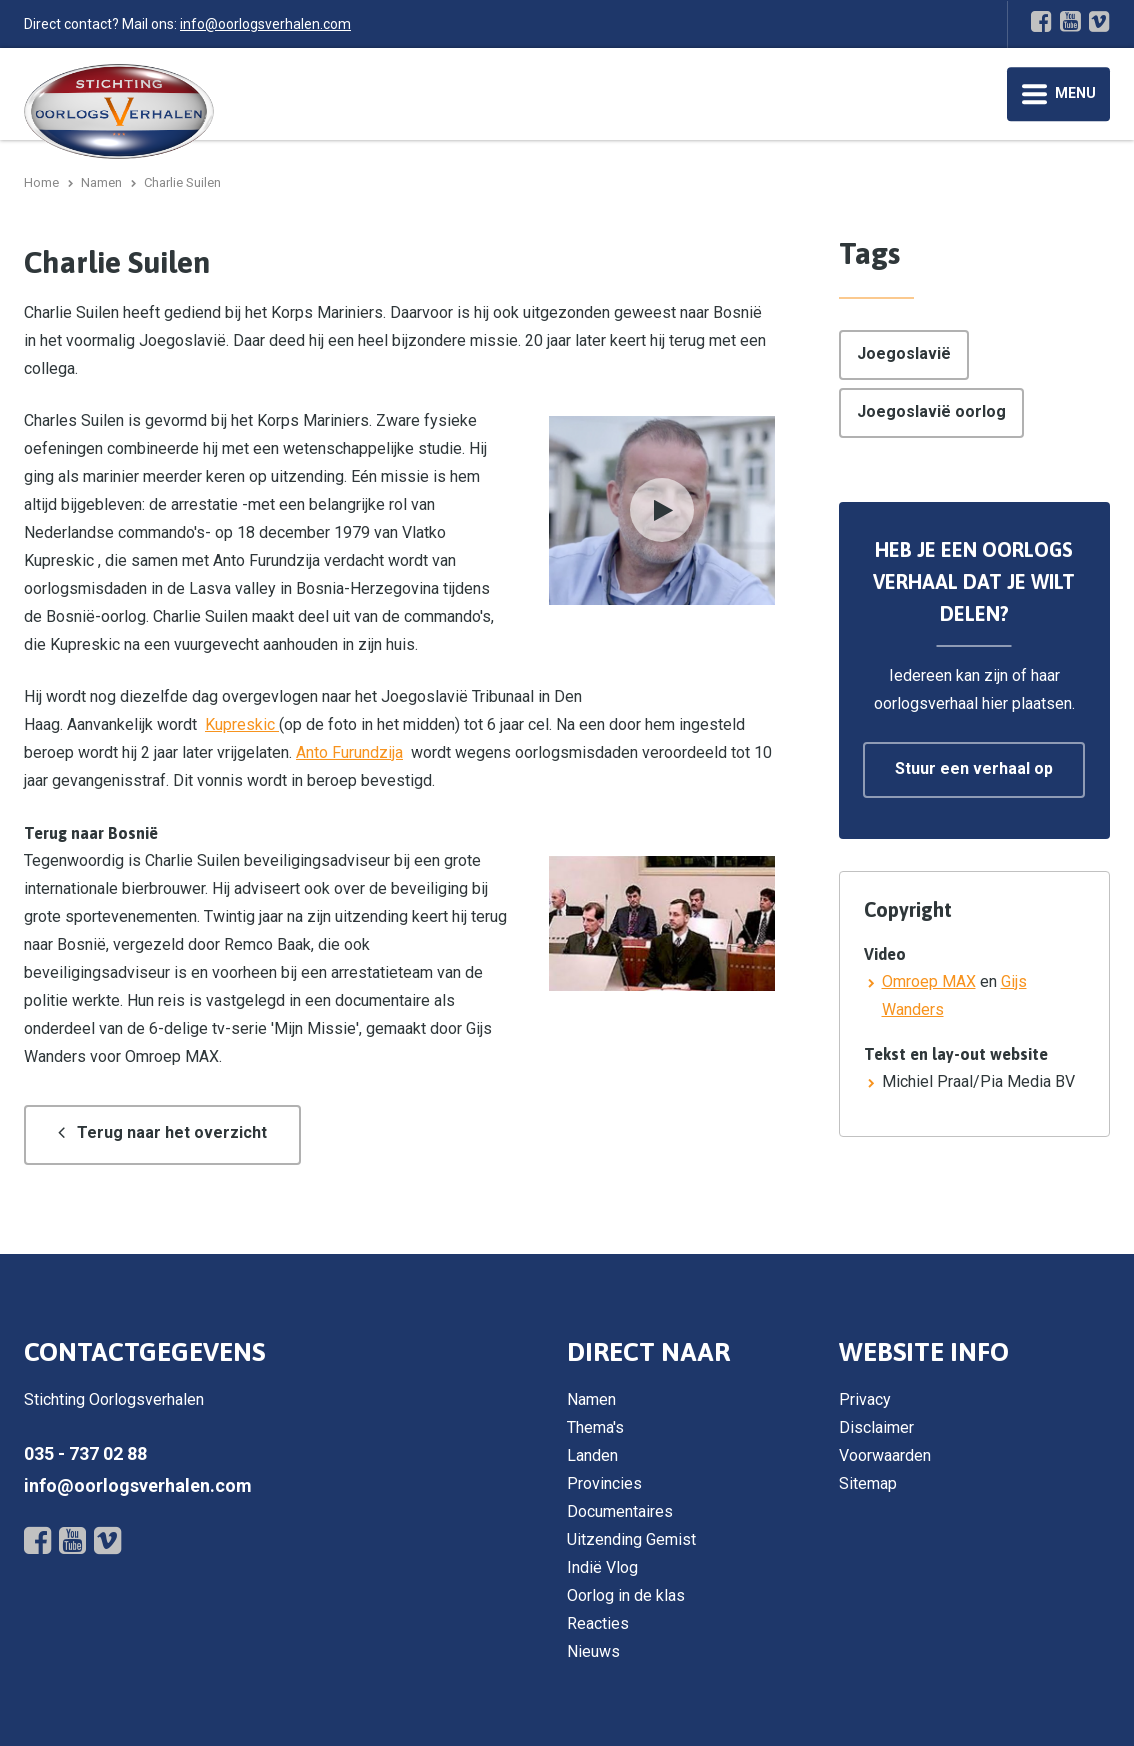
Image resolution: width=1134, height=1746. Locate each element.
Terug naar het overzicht (172, 1132)
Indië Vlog (602, 1567)
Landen (592, 1455)
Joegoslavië (904, 353)
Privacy (865, 1399)
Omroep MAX (929, 981)
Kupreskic (242, 724)
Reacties (598, 1623)
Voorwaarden (885, 1455)
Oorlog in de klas (626, 1595)
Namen (591, 1399)
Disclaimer (876, 1427)
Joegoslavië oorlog (931, 411)
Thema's (595, 1427)
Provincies (604, 1483)
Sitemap (868, 1483)
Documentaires (620, 1511)
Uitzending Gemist (631, 1539)
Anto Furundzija (349, 752)
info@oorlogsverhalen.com (265, 24)
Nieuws (593, 1651)
